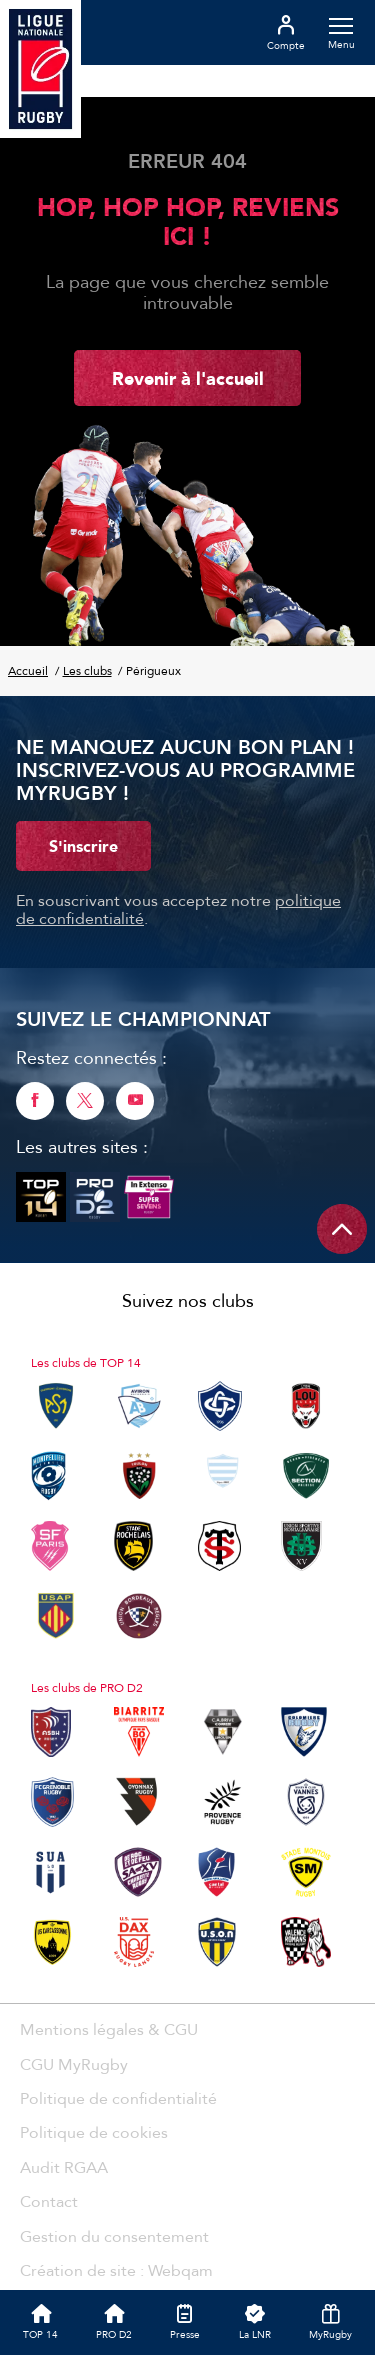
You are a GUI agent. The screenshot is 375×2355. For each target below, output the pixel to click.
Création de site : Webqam (116, 2270)
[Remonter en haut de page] (342, 1229)
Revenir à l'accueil (188, 378)
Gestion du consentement (114, 2236)
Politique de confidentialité (118, 2098)
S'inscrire (83, 846)
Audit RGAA (64, 2167)
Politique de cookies (94, 2132)
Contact (49, 2201)
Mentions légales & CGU (109, 2029)
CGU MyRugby (74, 2064)
